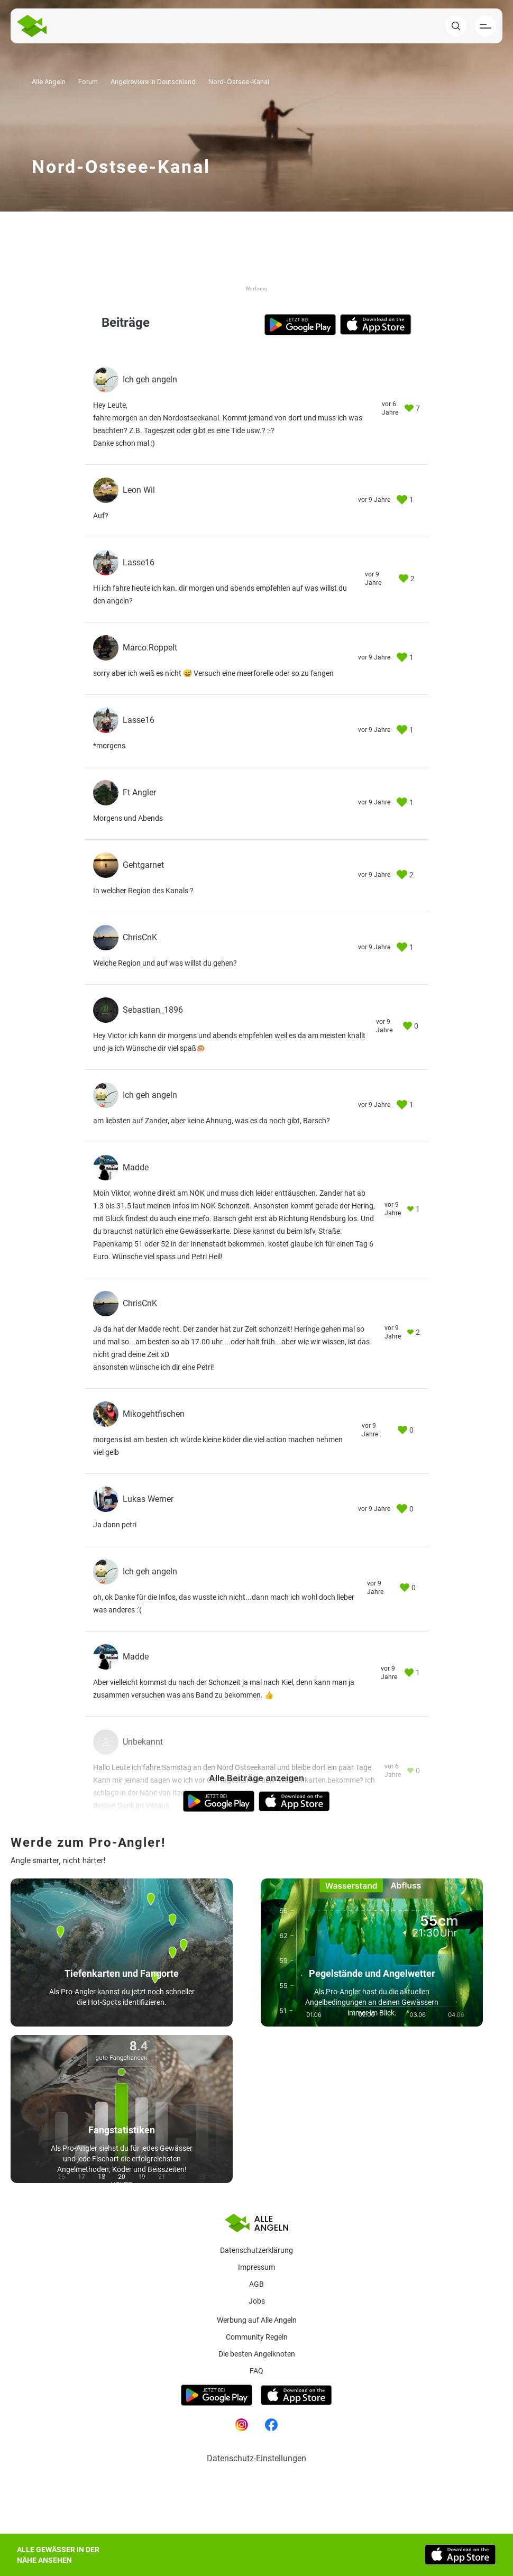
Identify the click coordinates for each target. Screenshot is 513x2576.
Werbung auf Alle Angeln (257, 2320)
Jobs (257, 2301)
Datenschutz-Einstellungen (256, 2458)
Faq (256, 2371)
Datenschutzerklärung (256, 2250)
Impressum (256, 2267)
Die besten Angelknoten (256, 2354)
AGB (256, 2284)
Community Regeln (257, 2337)
